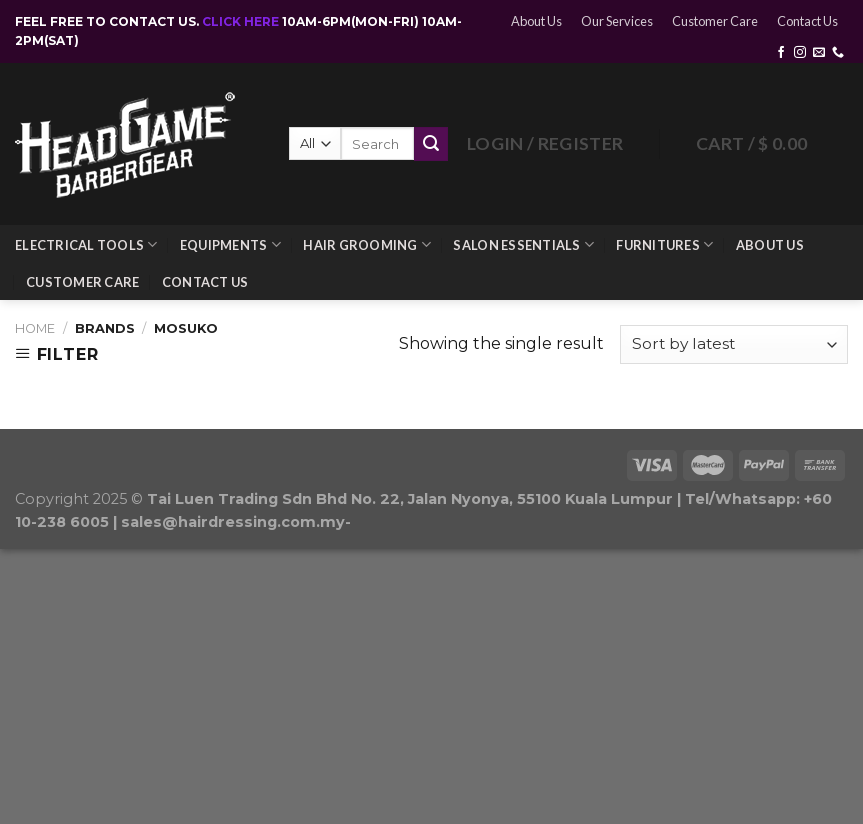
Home (35, 328)
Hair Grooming (367, 244)
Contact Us (807, 21)
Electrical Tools (86, 244)
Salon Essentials (523, 244)
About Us (536, 21)
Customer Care (715, 21)
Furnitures (664, 244)
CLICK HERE (242, 21)
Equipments (230, 244)
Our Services (617, 21)
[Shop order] (734, 344)
